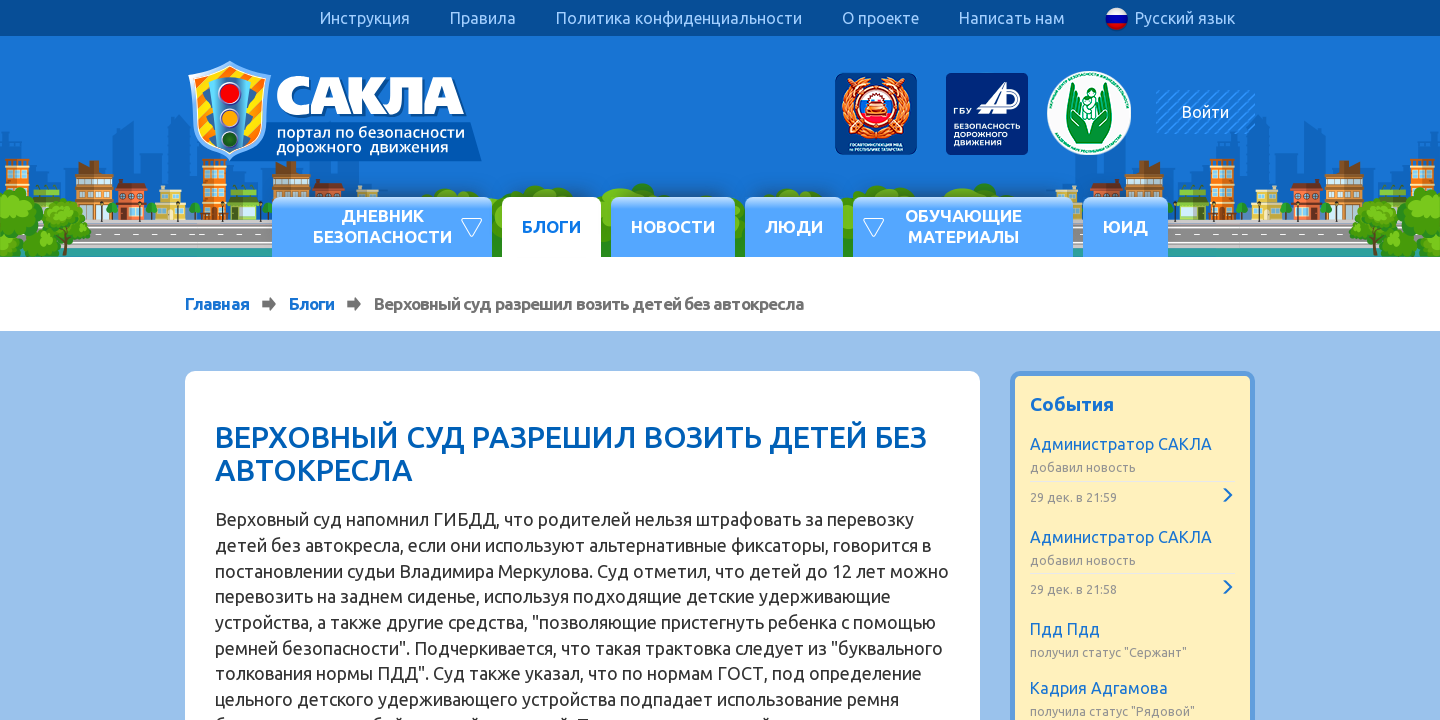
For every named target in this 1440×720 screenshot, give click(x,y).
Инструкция (365, 18)
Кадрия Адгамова (1099, 688)
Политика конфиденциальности (679, 18)
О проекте (880, 18)
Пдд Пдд (1065, 629)
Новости (673, 226)
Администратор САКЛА (1121, 444)
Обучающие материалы (963, 225)
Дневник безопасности (382, 225)
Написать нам (1012, 18)
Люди (794, 226)
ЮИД (1125, 226)
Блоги (551, 226)
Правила (483, 18)
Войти (1205, 112)
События (1072, 404)
